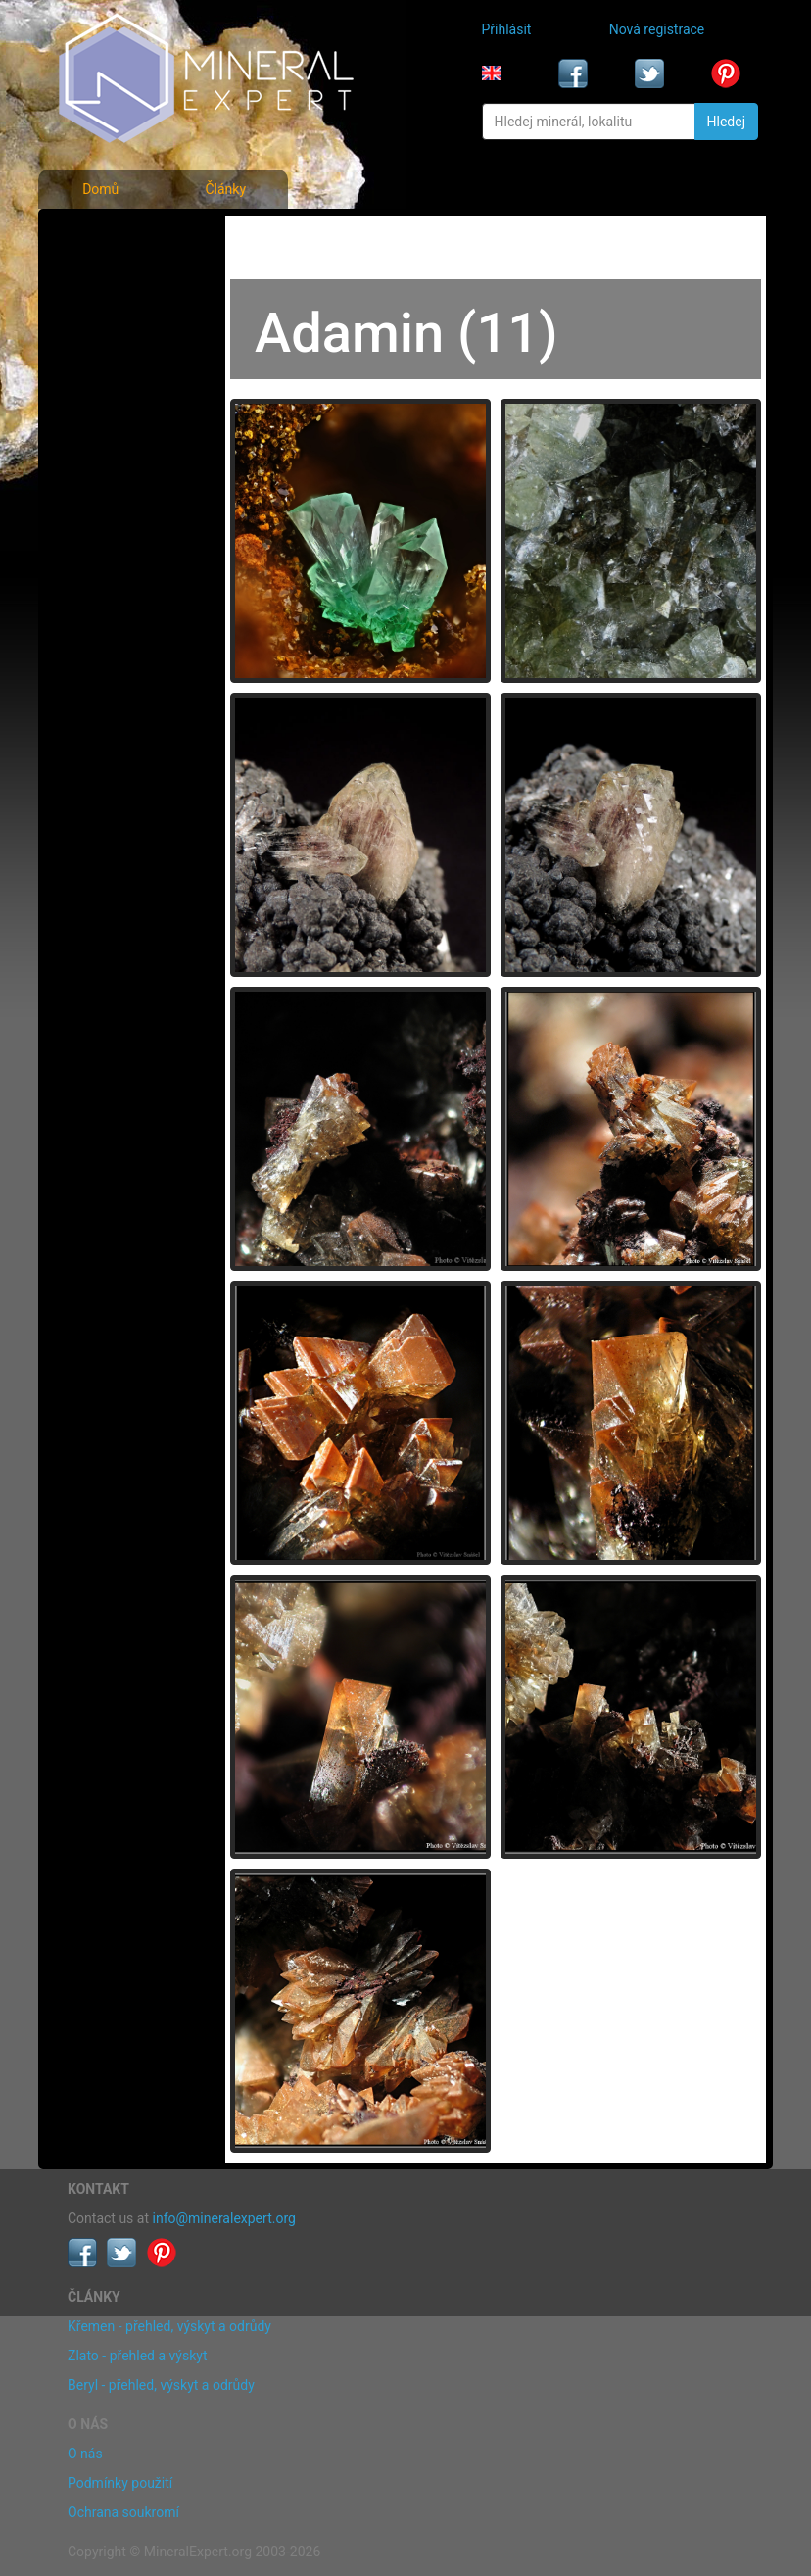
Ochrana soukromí (123, 2512)
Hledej (726, 121)
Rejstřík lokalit (116, 364)
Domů (100, 189)
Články (225, 189)
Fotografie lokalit (124, 321)
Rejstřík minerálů (124, 278)
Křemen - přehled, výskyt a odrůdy (169, 2326)
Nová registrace (657, 29)
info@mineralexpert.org (224, 2218)
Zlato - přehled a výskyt (137, 2355)
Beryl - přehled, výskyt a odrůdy (161, 2385)
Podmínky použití (120, 2483)
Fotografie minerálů (133, 235)
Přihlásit (507, 29)
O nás (85, 2453)
